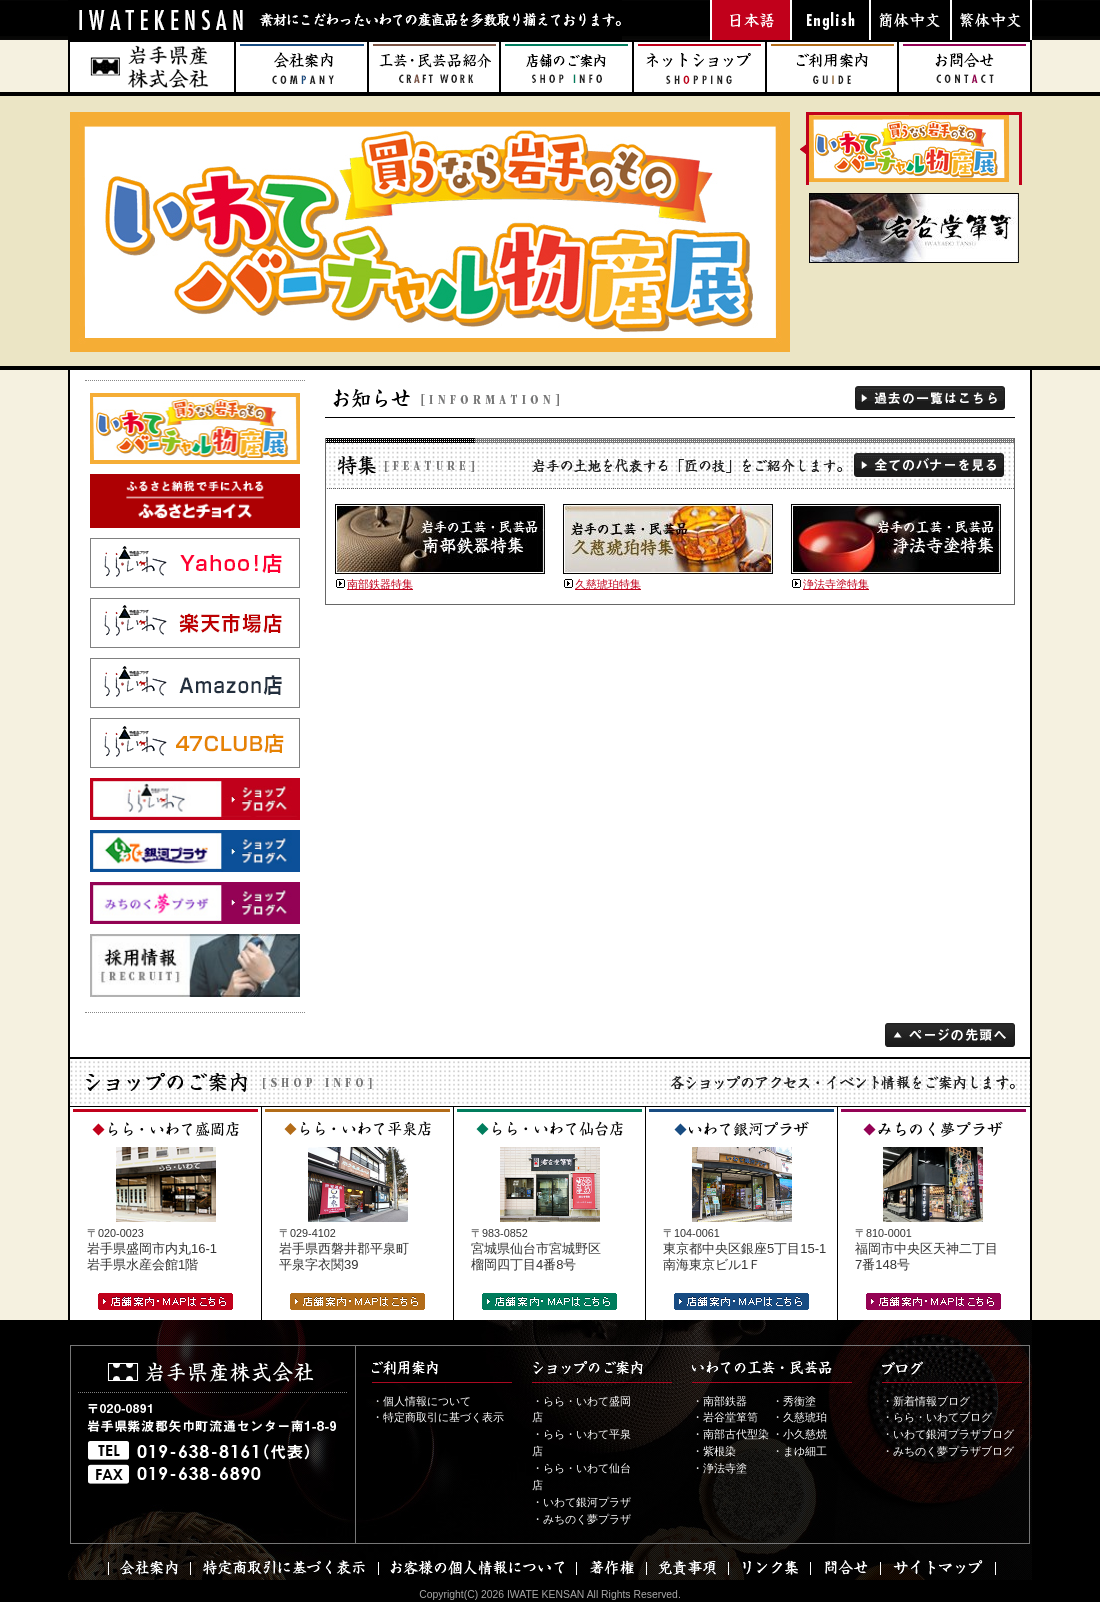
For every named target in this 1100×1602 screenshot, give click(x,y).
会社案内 (301, 67)
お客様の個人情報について (477, 1568)
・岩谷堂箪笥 (725, 1417)
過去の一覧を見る (930, 398)
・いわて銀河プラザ (581, 1502)
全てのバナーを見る (929, 465)
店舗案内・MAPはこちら (165, 1301)
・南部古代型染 (730, 1434)
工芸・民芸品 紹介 (434, 67)
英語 (830, 20)
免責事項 (687, 1568)
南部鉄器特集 (380, 584)
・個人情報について (421, 1401)
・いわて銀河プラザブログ (948, 1434)
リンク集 (769, 1568)
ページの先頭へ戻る (950, 1035)
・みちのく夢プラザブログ (948, 1451)
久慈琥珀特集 (608, 584)
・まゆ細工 (799, 1451)
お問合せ (964, 67)
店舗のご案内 (566, 67)
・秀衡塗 (794, 1401)
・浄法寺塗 (719, 1468)
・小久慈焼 (799, 1434)
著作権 (611, 1568)
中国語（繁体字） (990, 20)
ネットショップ (699, 67)
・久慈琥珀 (799, 1417)
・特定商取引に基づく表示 (438, 1417)
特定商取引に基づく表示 (284, 1568)
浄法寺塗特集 (836, 584)
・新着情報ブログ (926, 1401)
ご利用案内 (832, 67)
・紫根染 (714, 1451)
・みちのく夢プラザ (581, 1519)
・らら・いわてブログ (937, 1417)
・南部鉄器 (719, 1401)
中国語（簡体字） (910, 20)
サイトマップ (938, 1568)
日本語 (750, 20)
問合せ (845, 1568)
